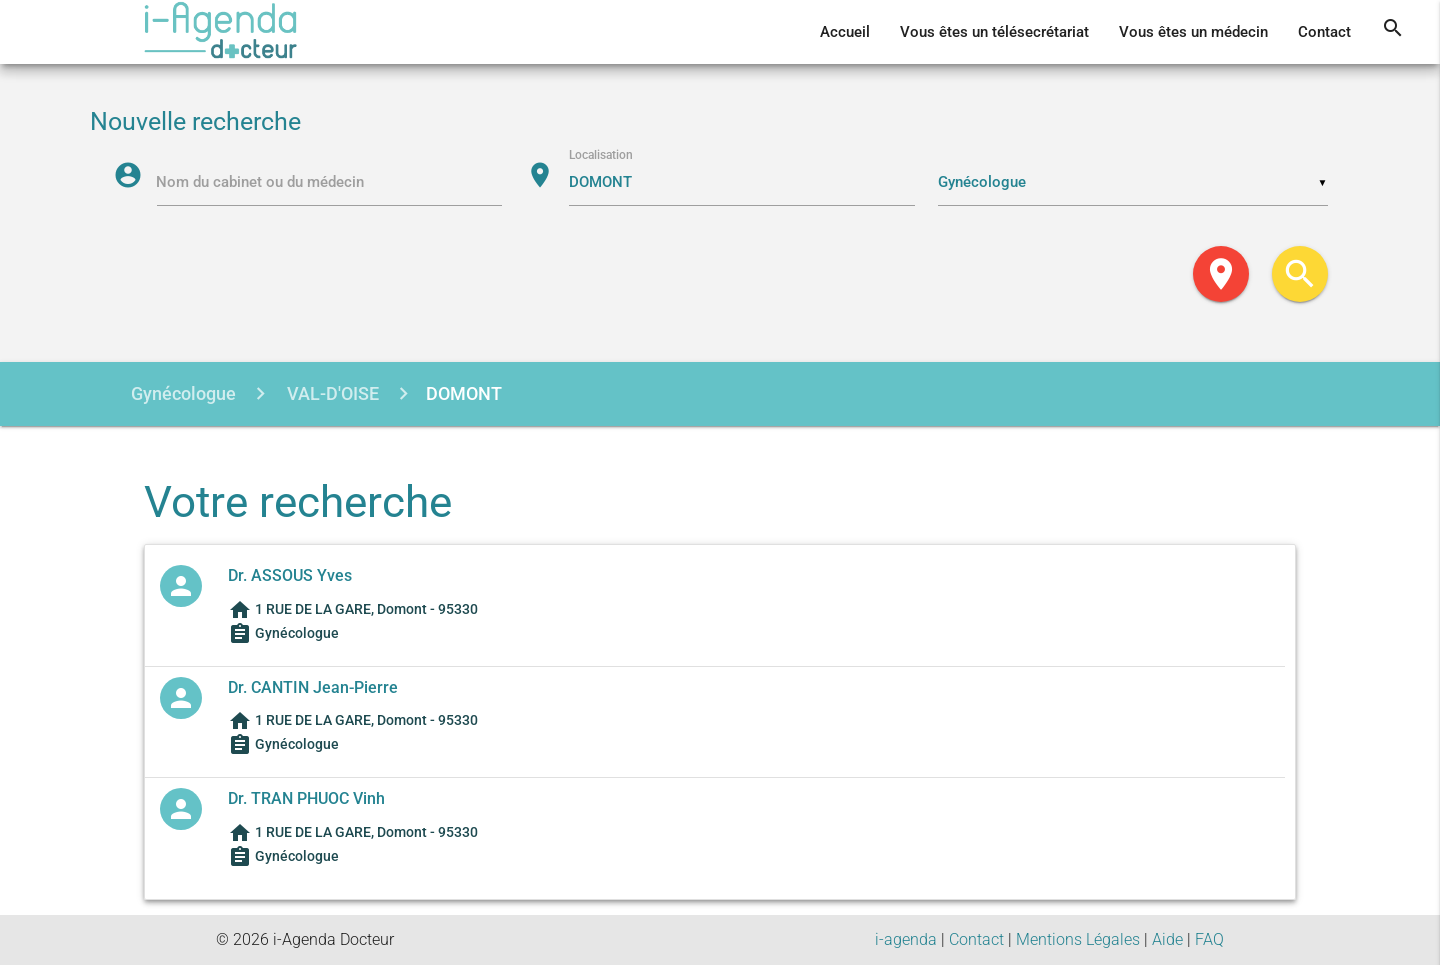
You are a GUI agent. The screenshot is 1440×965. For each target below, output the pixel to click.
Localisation (602, 156)
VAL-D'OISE (331, 393)
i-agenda (906, 939)
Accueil (845, 32)
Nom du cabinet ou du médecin (262, 183)
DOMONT (464, 393)
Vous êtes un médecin (1193, 32)
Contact (1324, 32)
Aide (1167, 939)
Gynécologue (183, 393)
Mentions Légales (1078, 939)
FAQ (1209, 939)
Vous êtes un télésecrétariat (994, 32)
